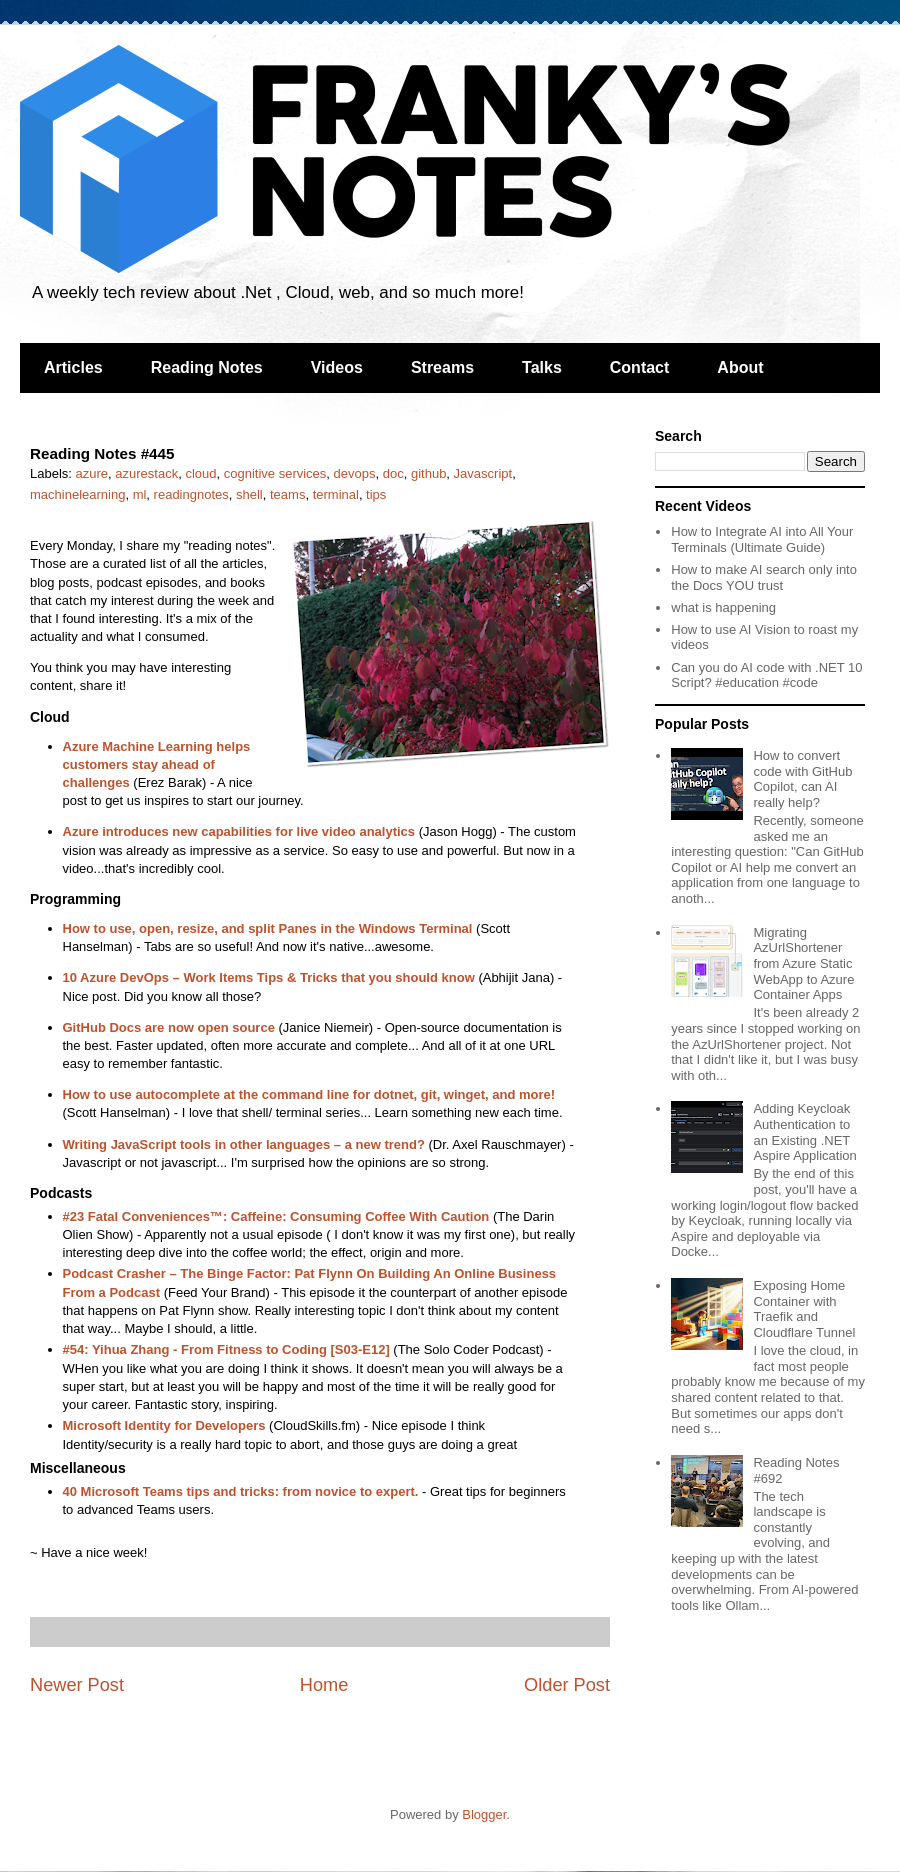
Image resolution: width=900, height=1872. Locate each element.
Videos (337, 367)
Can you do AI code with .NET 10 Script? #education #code (766, 675)
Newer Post (77, 1685)
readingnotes (191, 494)
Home (324, 1685)
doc (393, 473)
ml (140, 494)
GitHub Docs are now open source (169, 1027)
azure (92, 473)
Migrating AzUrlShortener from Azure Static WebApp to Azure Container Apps (803, 963)
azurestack (146, 473)
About (740, 367)
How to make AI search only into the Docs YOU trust (764, 577)
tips (376, 494)
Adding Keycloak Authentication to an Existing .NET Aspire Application (804, 1132)
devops (355, 473)
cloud (200, 473)
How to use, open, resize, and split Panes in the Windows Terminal (268, 928)
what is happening (723, 607)
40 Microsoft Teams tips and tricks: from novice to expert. (241, 1491)
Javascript (483, 473)
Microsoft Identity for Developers (164, 1425)
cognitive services (275, 473)
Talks (542, 367)
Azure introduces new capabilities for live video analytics (239, 831)
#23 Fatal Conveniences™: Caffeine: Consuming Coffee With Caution (276, 1216)
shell (249, 494)
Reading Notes (207, 367)
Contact (640, 367)
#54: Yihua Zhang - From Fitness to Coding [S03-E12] (226, 1349)
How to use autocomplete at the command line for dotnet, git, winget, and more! (309, 1094)
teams (287, 494)
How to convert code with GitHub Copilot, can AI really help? (802, 779)
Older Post (567, 1685)
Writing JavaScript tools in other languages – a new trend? (244, 1144)
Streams (442, 367)
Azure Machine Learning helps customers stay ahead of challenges (157, 764)
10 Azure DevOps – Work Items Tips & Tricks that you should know (269, 977)
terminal (336, 494)
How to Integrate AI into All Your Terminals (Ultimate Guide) (762, 539)
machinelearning (77, 494)
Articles (73, 367)
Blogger (484, 1814)
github (428, 473)
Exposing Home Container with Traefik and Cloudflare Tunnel (804, 1309)
